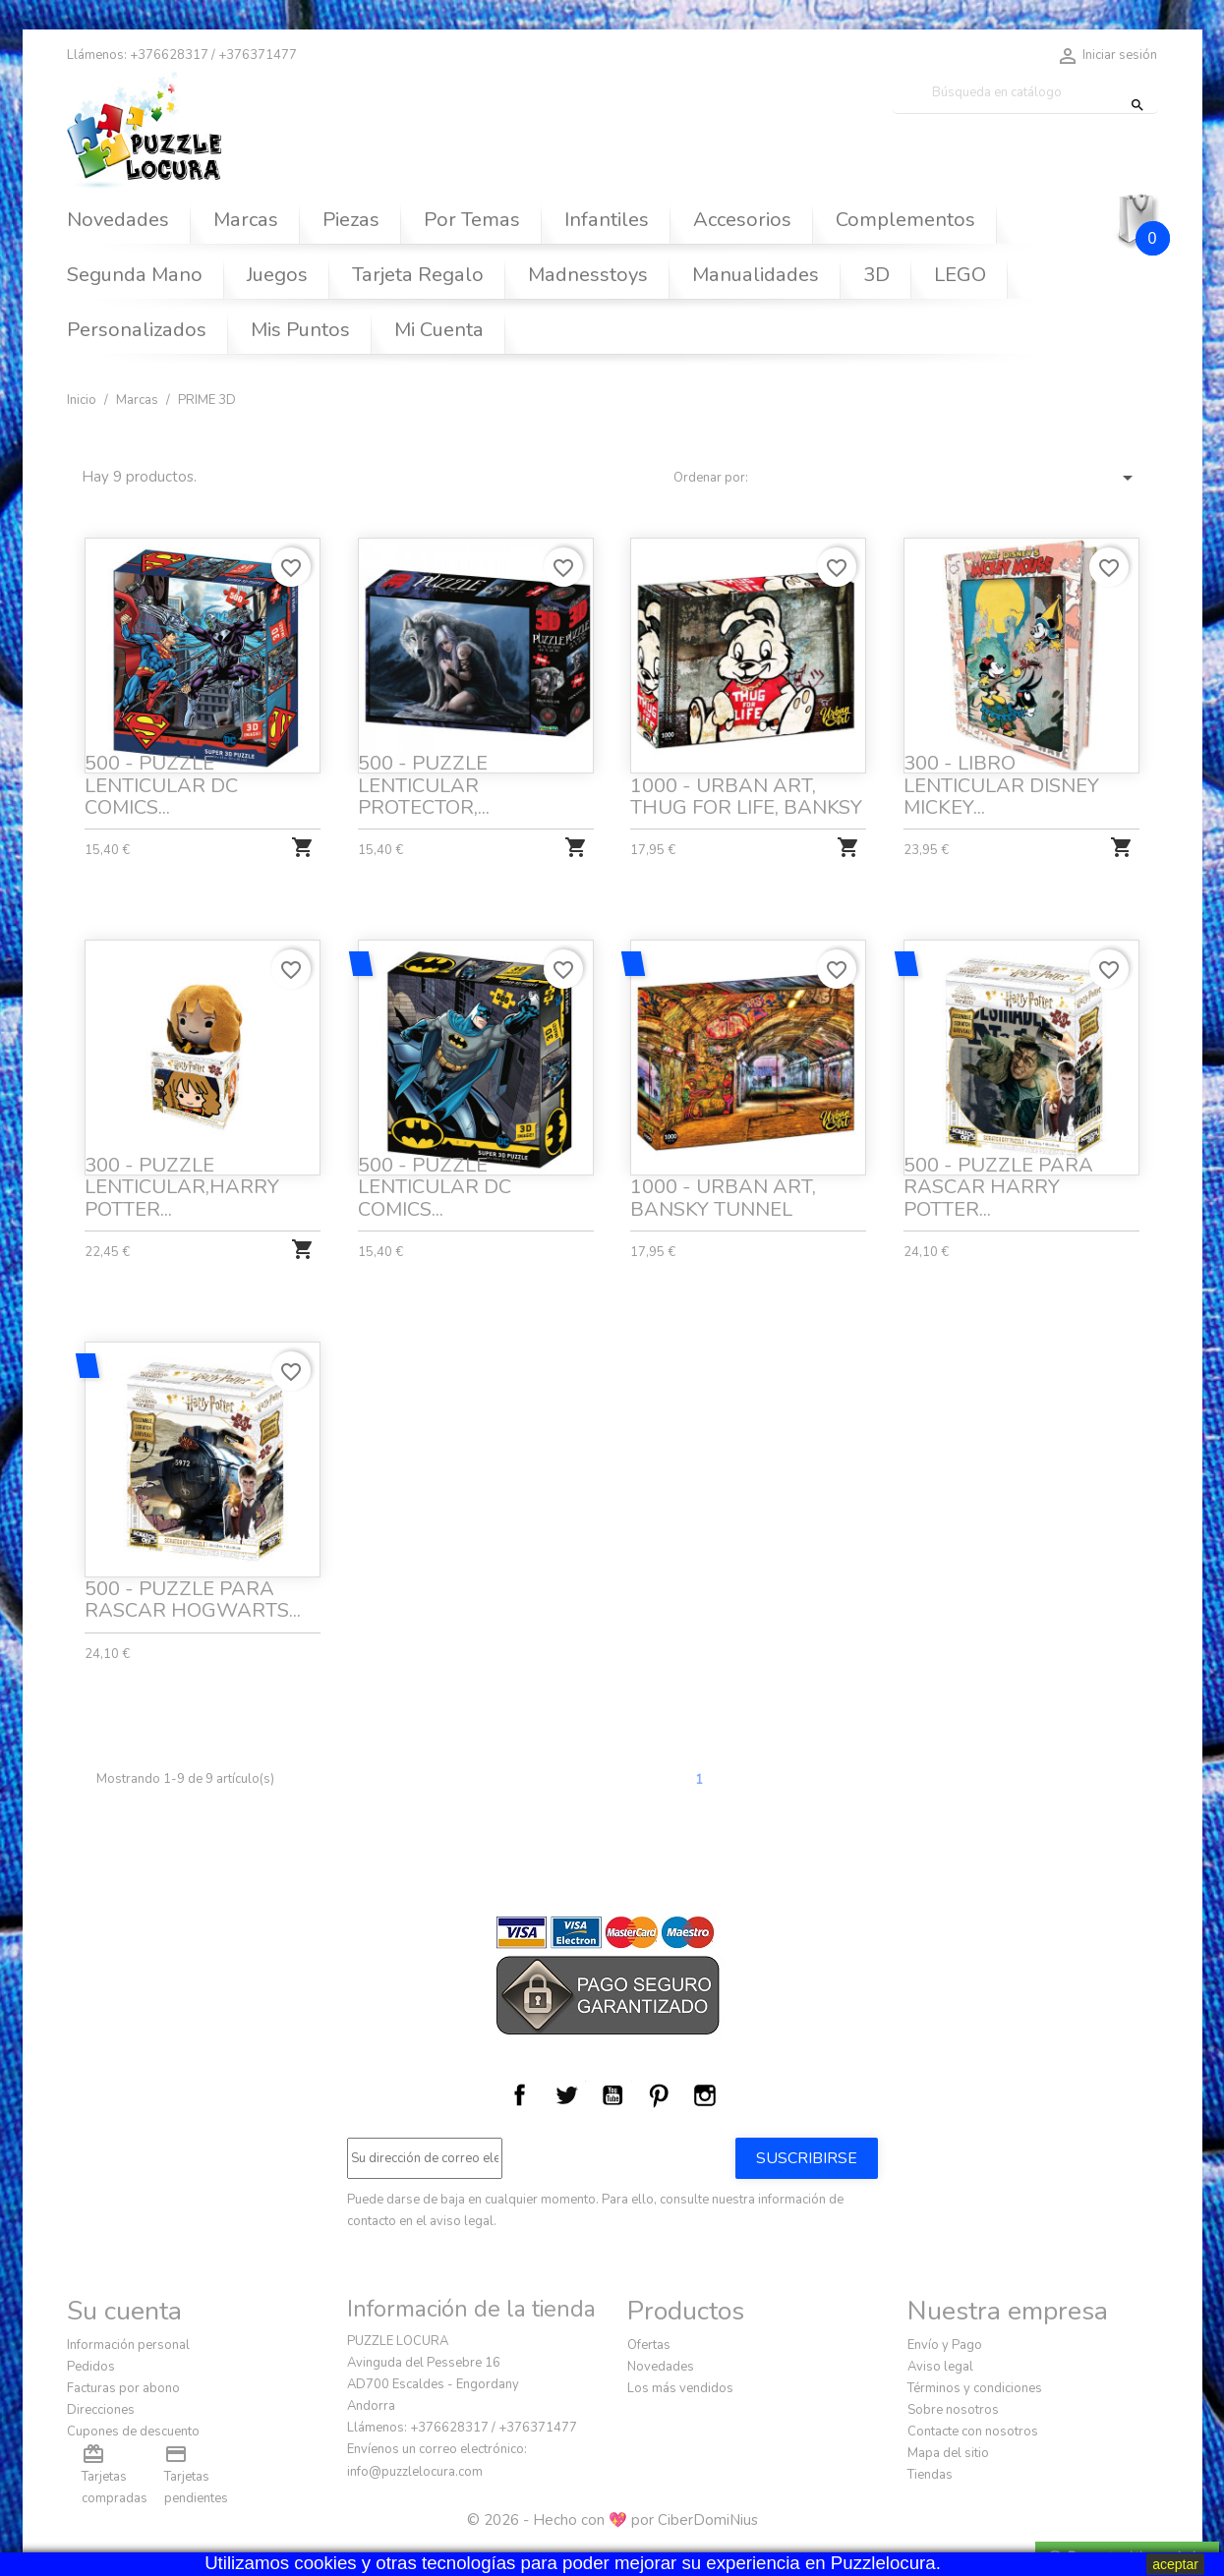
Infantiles (606, 219)
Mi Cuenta (439, 329)
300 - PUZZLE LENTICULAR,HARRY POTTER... (183, 1185)
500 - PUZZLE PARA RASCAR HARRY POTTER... (998, 1185)
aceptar (1175, 2564)
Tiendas (930, 2475)
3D (876, 274)
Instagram (705, 2095)
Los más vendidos (680, 2388)
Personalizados (136, 329)
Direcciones (101, 2410)
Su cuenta (124, 2310)
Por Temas (472, 219)
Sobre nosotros (953, 2410)
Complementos (905, 219)
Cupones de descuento (133, 2431)
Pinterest (658, 2095)
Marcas (245, 219)
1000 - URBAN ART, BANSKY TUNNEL (724, 1196)
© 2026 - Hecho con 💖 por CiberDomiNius (612, 2520)
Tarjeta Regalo (418, 274)
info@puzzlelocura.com (415, 2472)
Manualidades (755, 274)
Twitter (566, 2095)
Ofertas (648, 2345)
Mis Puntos (300, 329)
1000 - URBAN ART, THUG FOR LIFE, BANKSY (746, 797)
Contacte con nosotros (972, 2431)
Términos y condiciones (974, 2388)
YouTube (612, 2095)
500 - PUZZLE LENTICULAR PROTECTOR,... (424, 785)
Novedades (118, 219)
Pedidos (91, 2367)
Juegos (277, 274)
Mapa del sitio (948, 2453)
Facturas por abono (123, 2388)
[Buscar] (1025, 93)
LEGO (960, 274)
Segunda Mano (135, 274)
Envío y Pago (944, 2345)
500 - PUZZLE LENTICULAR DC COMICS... (161, 785)
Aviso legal (940, 2367)
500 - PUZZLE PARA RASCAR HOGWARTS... (193, 1598)
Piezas (350, 219)
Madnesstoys (588, 274)
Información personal (128, 2345)
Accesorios (742, 219)
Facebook (520, 2095)
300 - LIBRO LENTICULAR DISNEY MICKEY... (1001, 785)
